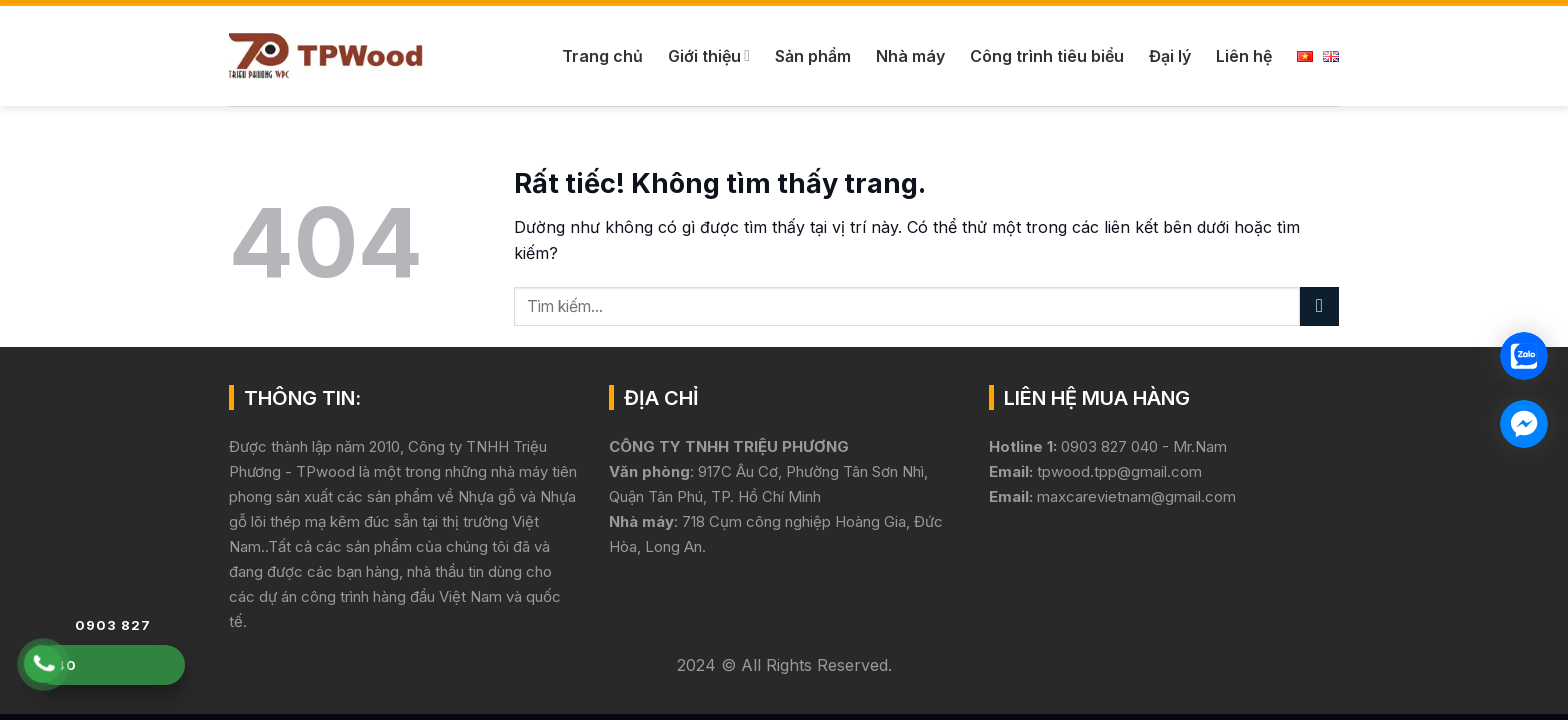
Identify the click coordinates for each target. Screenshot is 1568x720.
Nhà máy (910, 56)
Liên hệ (1244, 56)
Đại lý (1170, 56)
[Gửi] (1319, 306)
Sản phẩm (813, 56)
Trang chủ (602, 56)
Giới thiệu (709, 56)
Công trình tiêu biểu (1047, 56)
